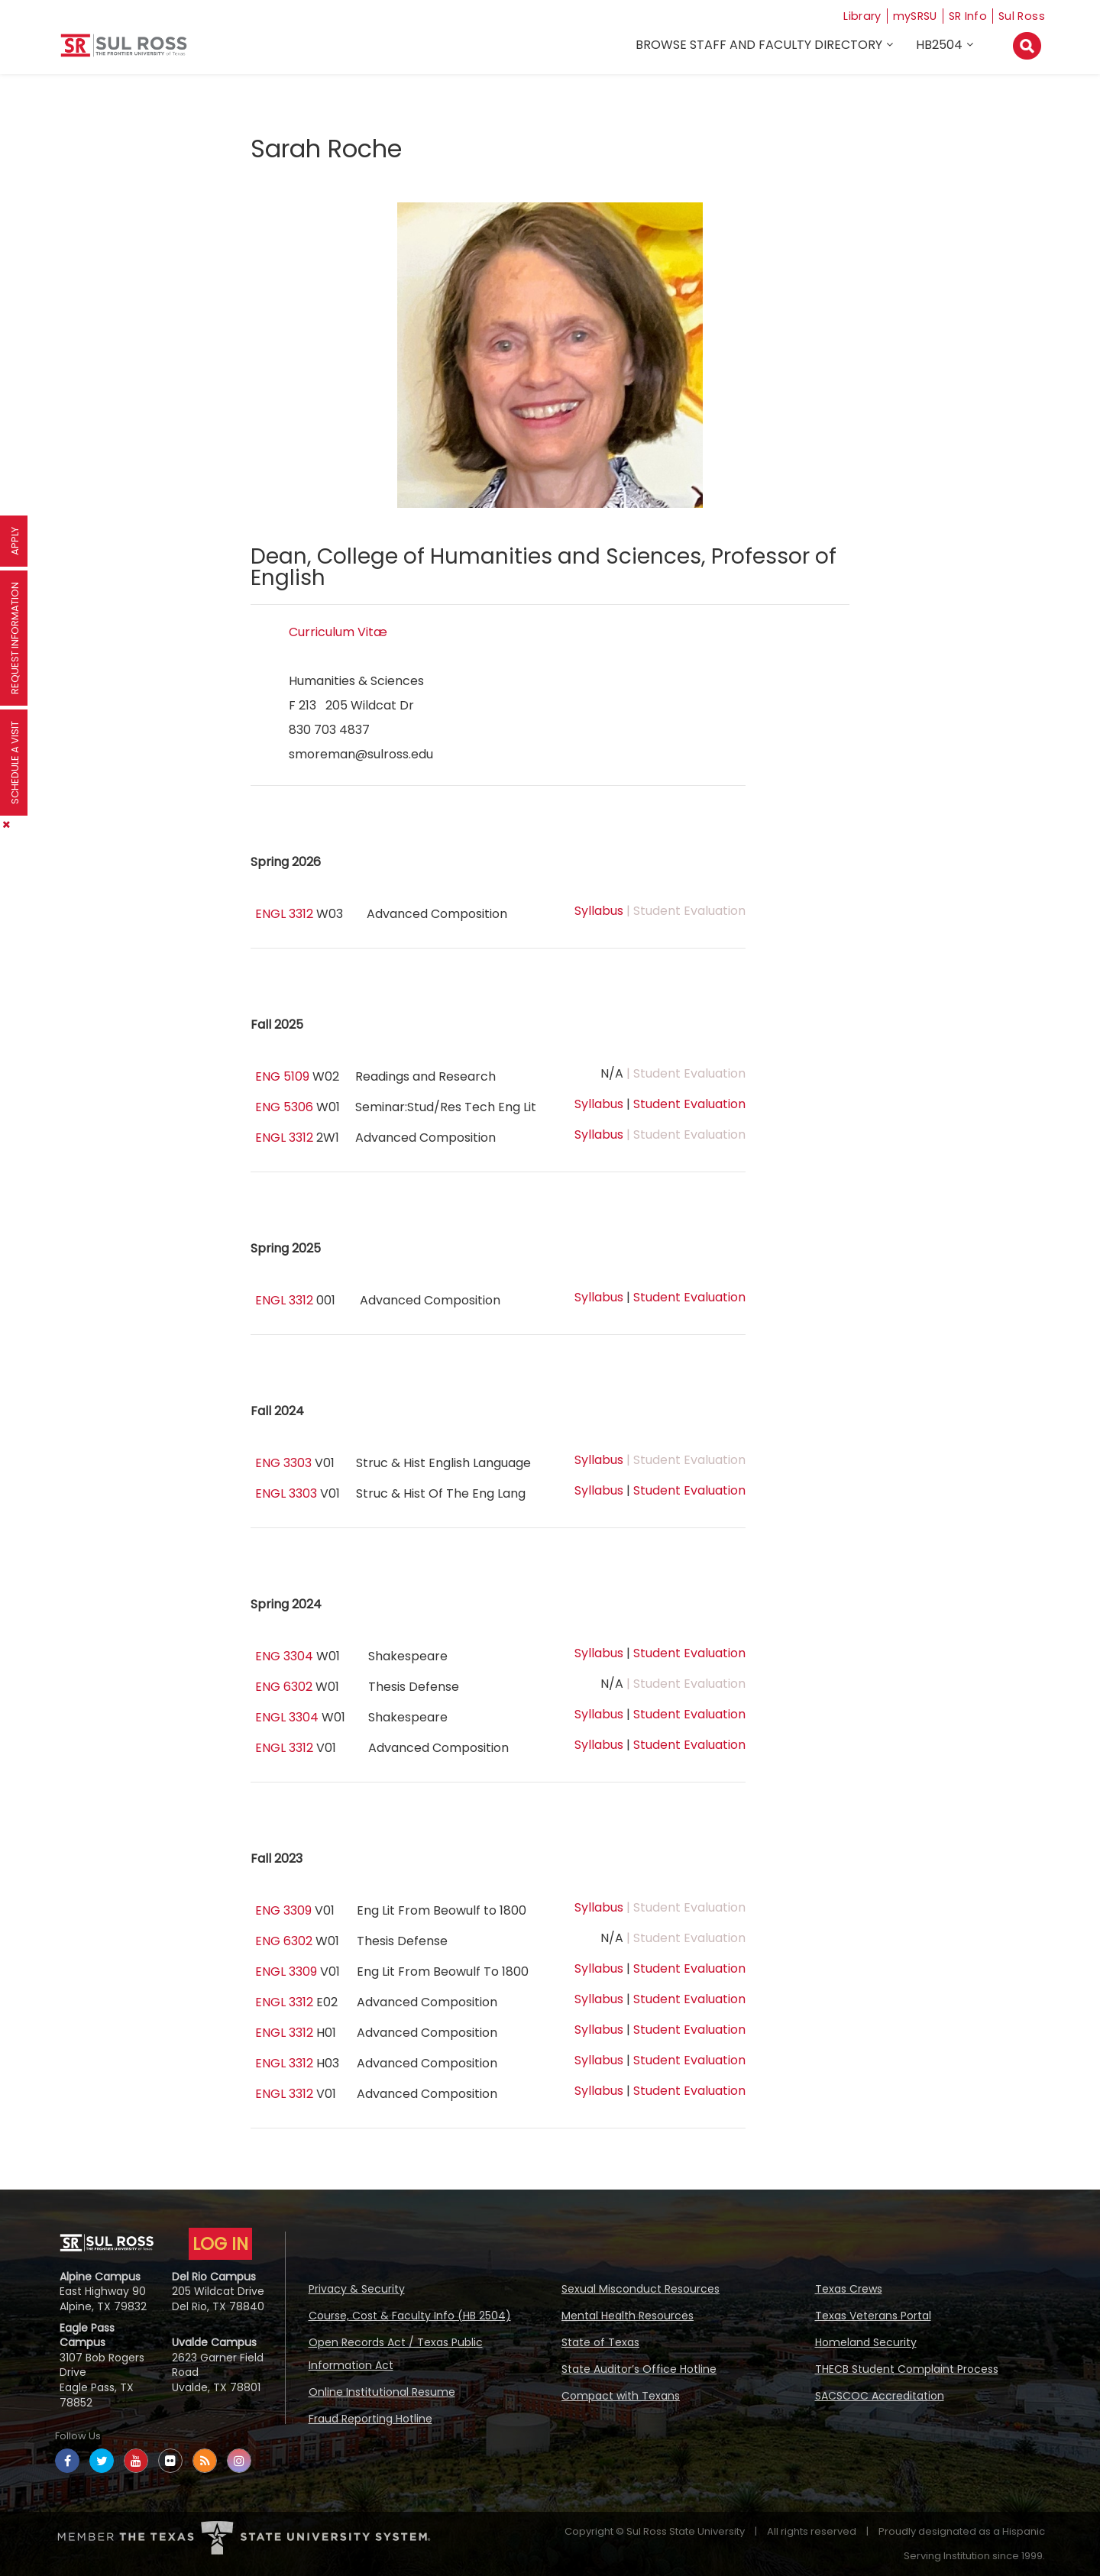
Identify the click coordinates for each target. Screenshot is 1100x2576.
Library (848, 15)
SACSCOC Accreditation (879, 2395)
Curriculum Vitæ (338, 632)
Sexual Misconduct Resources (640, 2288)
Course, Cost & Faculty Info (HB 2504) (410, 2315)
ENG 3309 (283, 1910)
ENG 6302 (283, 1686)
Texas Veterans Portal (873, 2315)
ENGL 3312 (284, 914)
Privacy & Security (357, 2288)
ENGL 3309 (286, 1971)
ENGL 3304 (287, 1717)
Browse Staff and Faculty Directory (761, 47)
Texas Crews (848, 2288)
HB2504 (941, 47)
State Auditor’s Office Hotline (639, 2369)
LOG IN (220, 2244)
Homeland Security (866, 2342)
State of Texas (600, 2342)
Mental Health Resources (627, 2315)
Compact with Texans (620, 2395)
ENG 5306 (284, 1107)
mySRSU (906, 15)
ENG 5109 (282, 1076)
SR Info (964, 15)
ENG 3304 (284, 1656)
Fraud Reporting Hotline (370, 2418)
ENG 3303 (283, 1463)
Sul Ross (1021, 15)
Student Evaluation (689, 1104)
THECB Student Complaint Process (906, 2369)
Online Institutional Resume (382, 2392)
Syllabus (598, 911)
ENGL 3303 (286, 1493)
